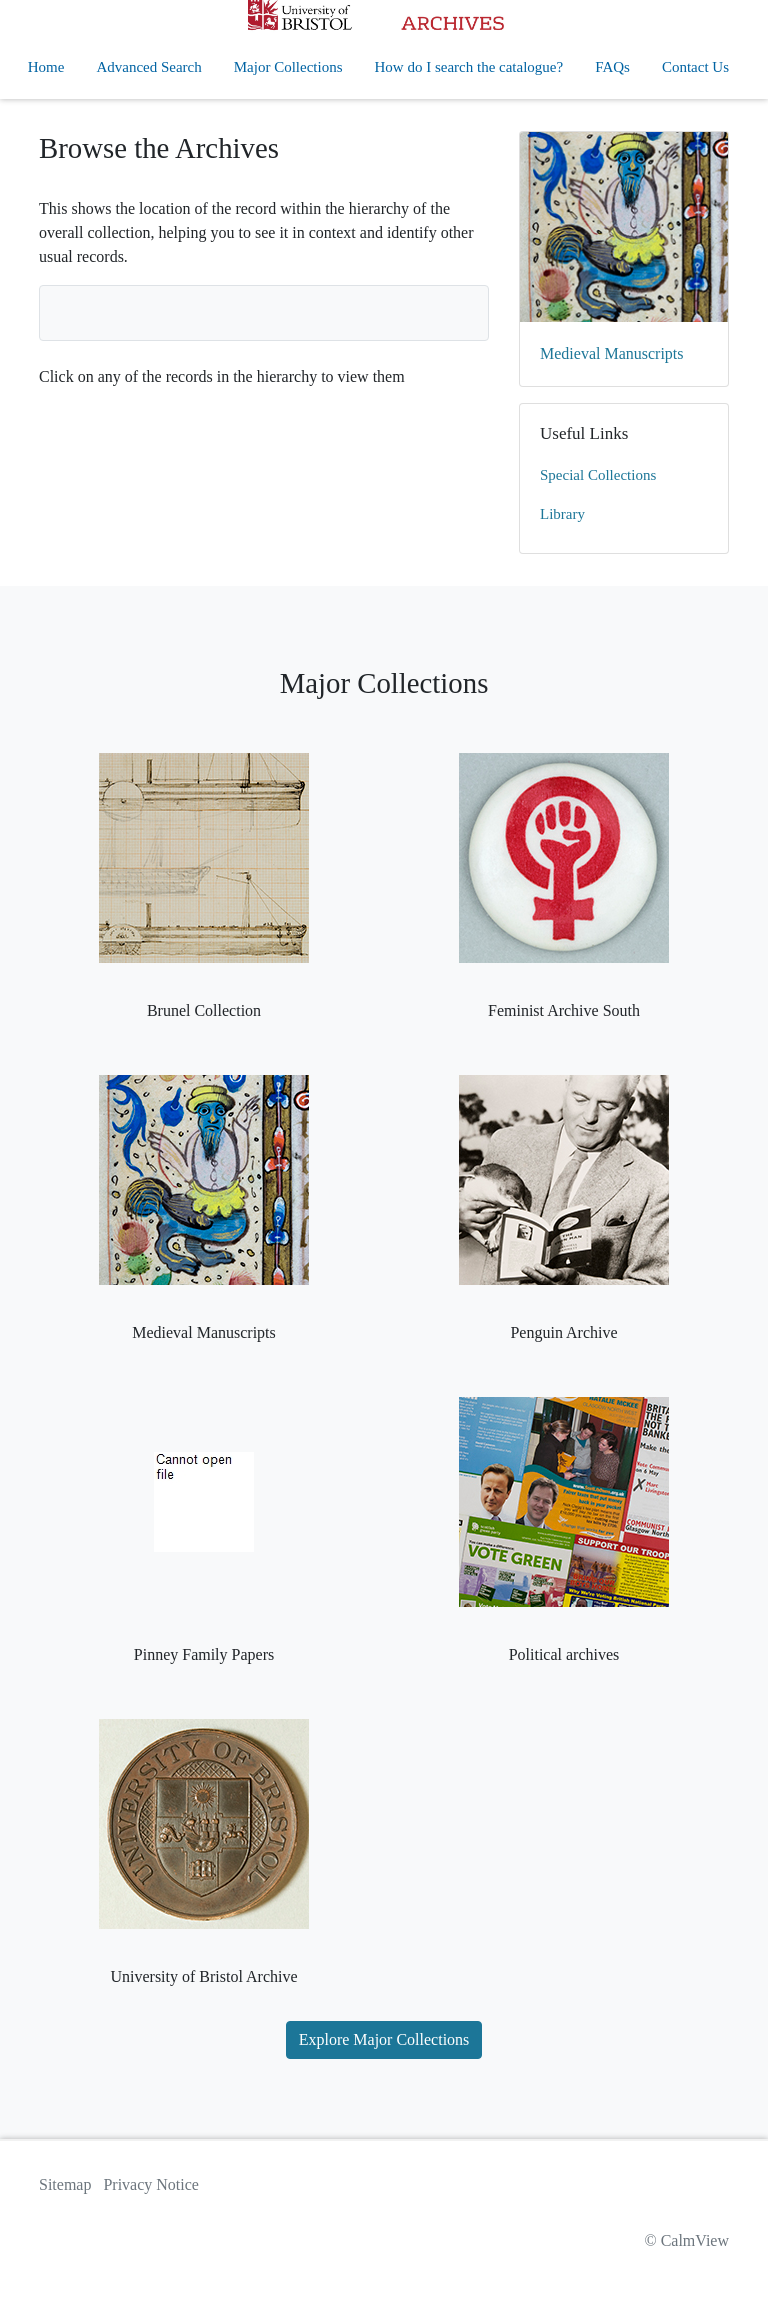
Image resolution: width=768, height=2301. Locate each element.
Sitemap (65, 2184)
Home (46, 67)
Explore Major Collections (384, 2039)
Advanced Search (148, 67)
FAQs (612, 67)
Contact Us (695, 67)
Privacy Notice (151, 2184)
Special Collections (598, 475)
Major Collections (288, 67)
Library (562, 514)
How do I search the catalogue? (469, 67)
